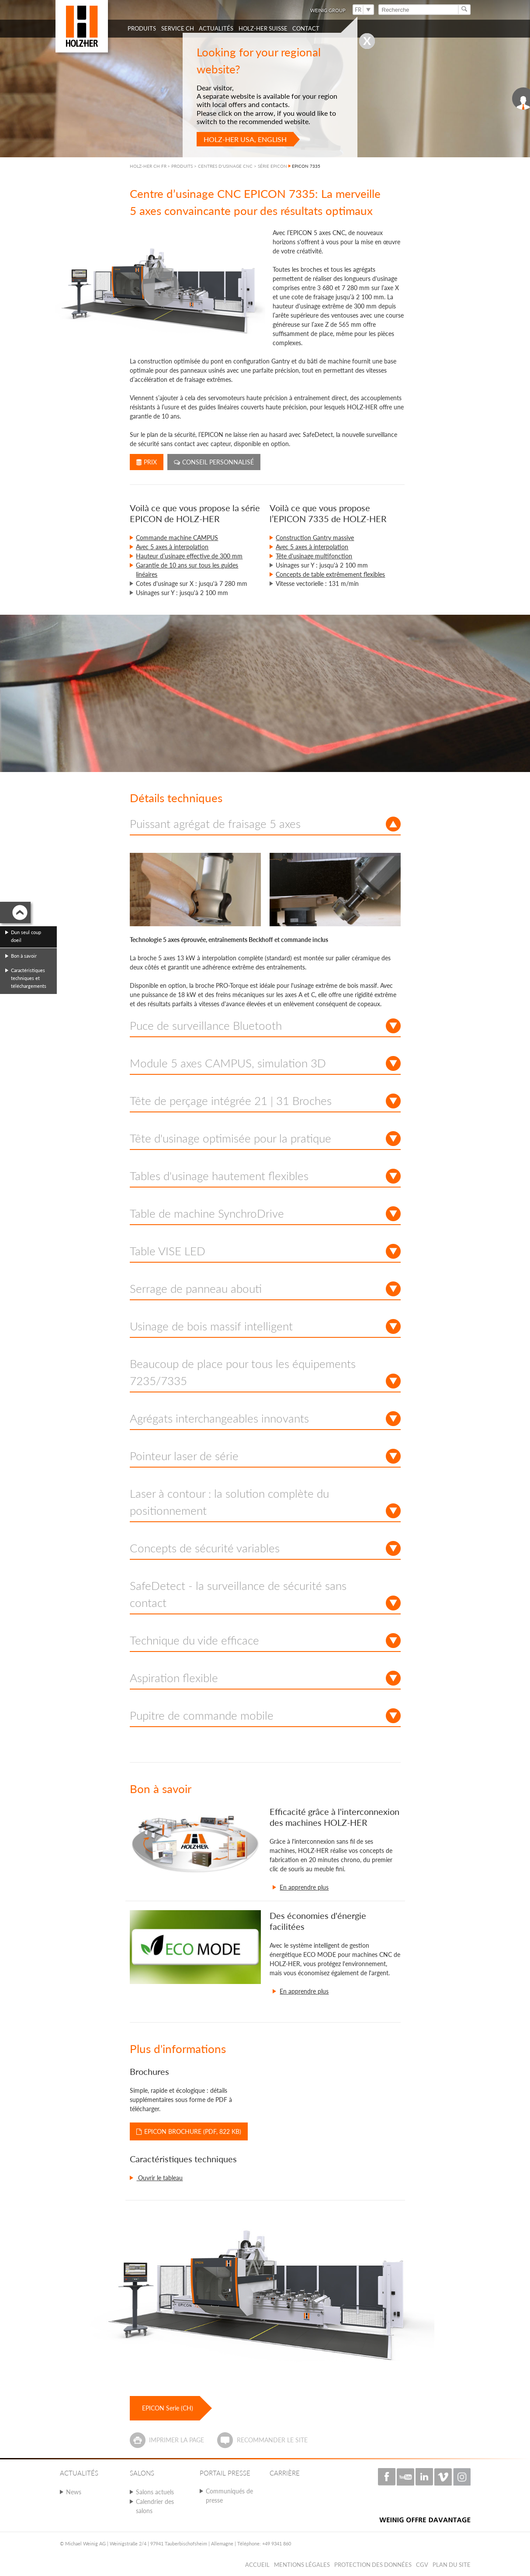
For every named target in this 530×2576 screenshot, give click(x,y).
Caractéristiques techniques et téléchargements (28, 978)
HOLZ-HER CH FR (148, 166)
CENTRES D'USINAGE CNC (225, 166)
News (73, 2492)
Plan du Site (452, 2564)
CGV (422, 2564)
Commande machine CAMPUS (177, 537)
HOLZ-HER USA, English (245, 139)
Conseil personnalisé (214, 462)
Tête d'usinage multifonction (314, 556)
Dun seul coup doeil (26, 936)
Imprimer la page (176, 2440)
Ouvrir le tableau (159, 2177)
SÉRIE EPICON (272, 166)
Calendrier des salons (155, 2506)
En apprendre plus (304, 1887)
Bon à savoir (24, 956)
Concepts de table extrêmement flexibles (330, 574)
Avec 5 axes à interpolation (172, 547)
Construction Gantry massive (315, 537)
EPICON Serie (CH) (167, 2408)
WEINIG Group (328, 10)
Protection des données (373, 2564)
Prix (146, 462)
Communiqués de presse (229, 2495)
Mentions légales (302, 2564)
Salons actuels (155, 2492)
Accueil (257, 2564)
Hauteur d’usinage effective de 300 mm (189, 556)
